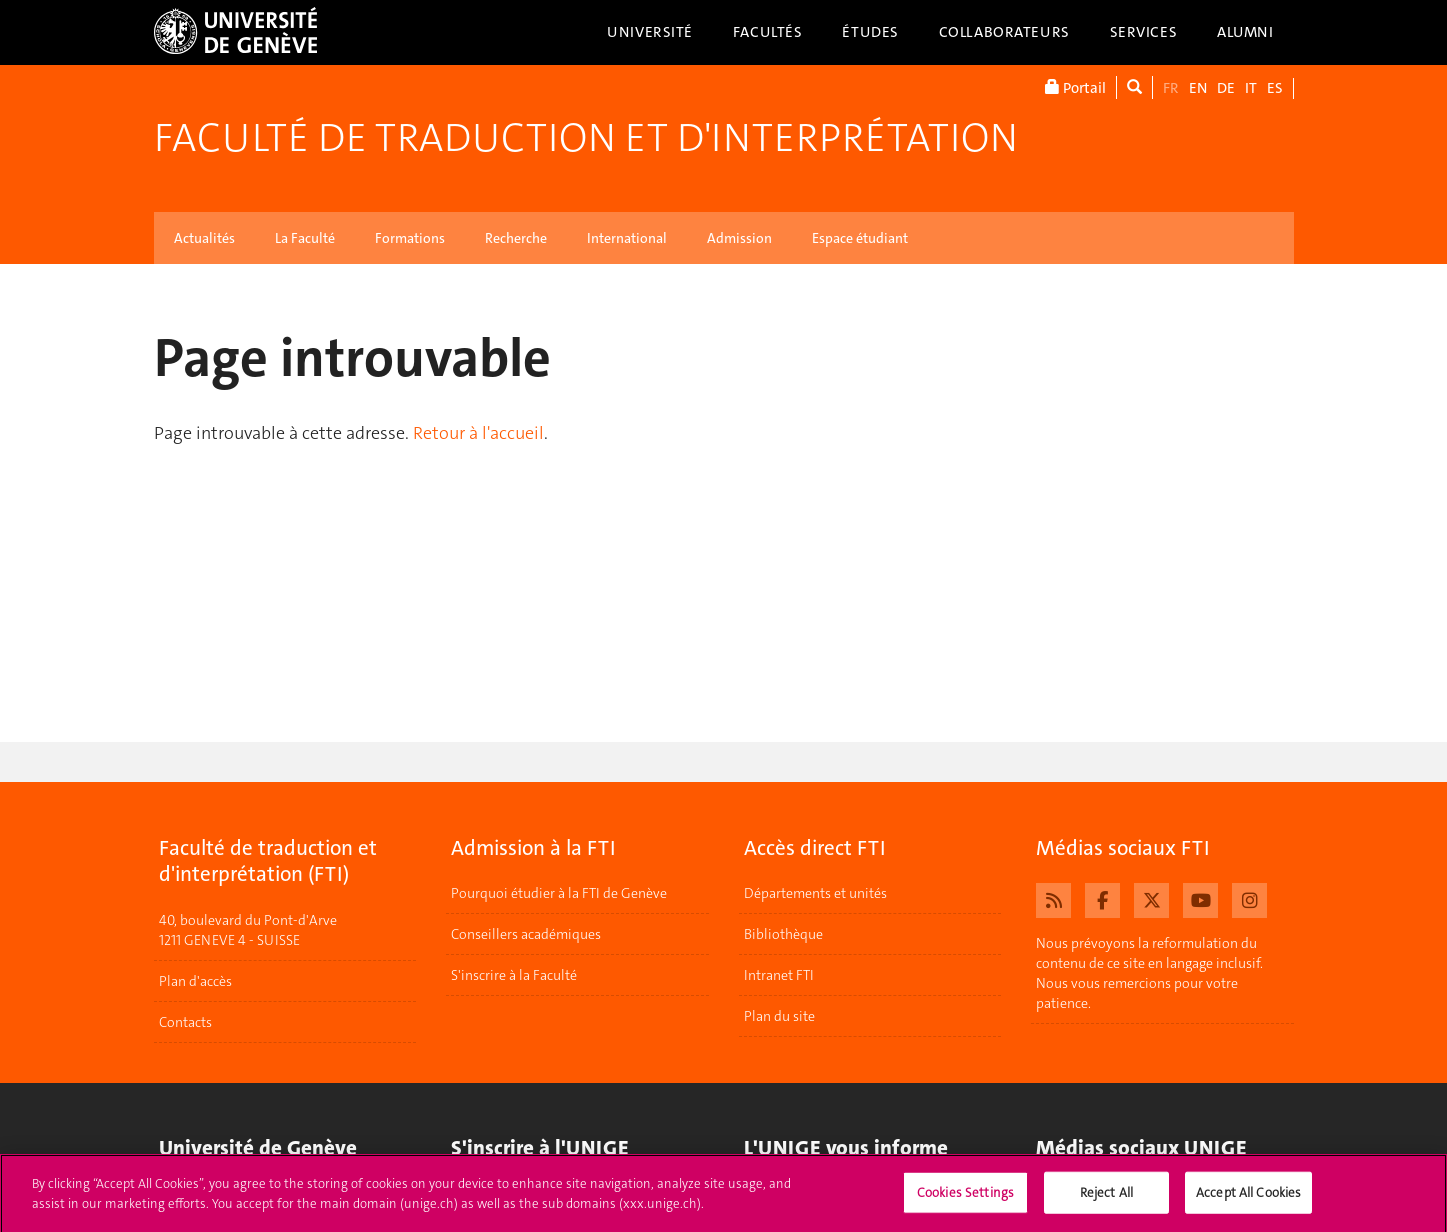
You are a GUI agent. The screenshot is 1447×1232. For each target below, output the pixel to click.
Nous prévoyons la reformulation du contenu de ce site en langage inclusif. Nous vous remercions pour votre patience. (1149, 973)
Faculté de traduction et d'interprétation (586, 138)
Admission (739, 238)
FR (1171, 88)
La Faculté (305, 238)
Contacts (185, 1022)
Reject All (1106, 1198)
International (627, 238)
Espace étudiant (860, 238)
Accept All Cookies (1248, 1198)
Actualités (204, 238)
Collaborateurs (1004, 32)
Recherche (516, 238)
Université (650, 32)
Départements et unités (815, 893)
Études (870, 32)
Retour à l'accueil (478, 433)
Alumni (1245, 32)
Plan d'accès (195, 981)
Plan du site (779, 1016)
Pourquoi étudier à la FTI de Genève (559, 893)
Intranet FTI (779, 975)
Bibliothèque (783, 934)
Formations (410, 238)
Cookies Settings (965, 1198)
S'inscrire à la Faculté (514, 975)
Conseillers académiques (526, 934)
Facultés (768, 32)
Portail (1075, 87)
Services (1144, 32)
